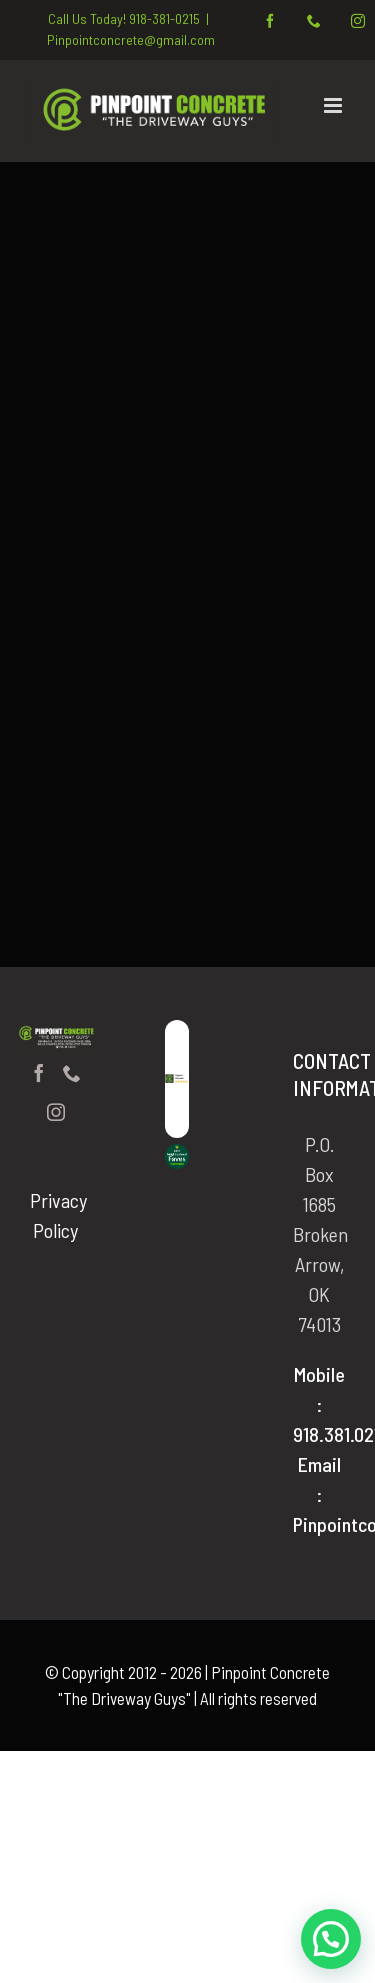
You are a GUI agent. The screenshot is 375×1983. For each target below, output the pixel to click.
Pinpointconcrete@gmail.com (131, 39)
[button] (331, 1939)
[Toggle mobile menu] (334, 105)
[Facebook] (39, 1073)
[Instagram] (56, 1112)
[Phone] (72, 1073)
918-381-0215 (164, 18)
